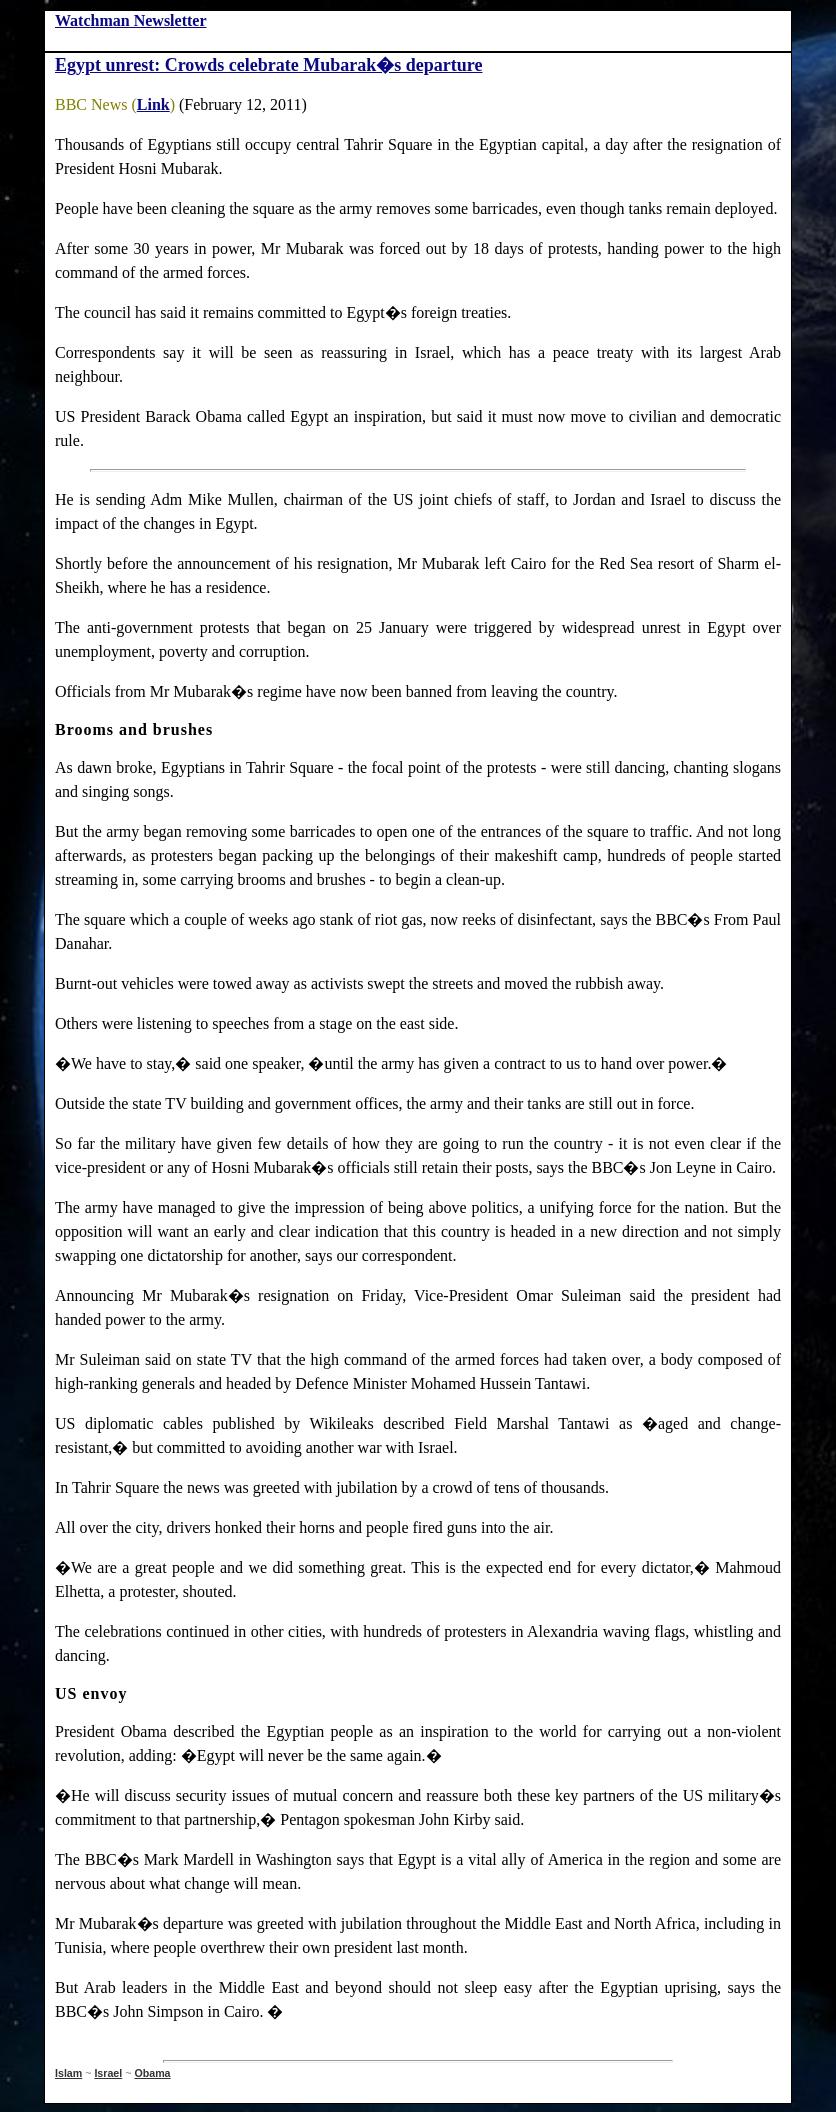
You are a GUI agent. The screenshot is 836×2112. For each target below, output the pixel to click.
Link (153, 104)
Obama (152, 2073)
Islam (68, 2073)
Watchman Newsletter (131, 20)
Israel (108, 2073)
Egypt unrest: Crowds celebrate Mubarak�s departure (268, 65)
